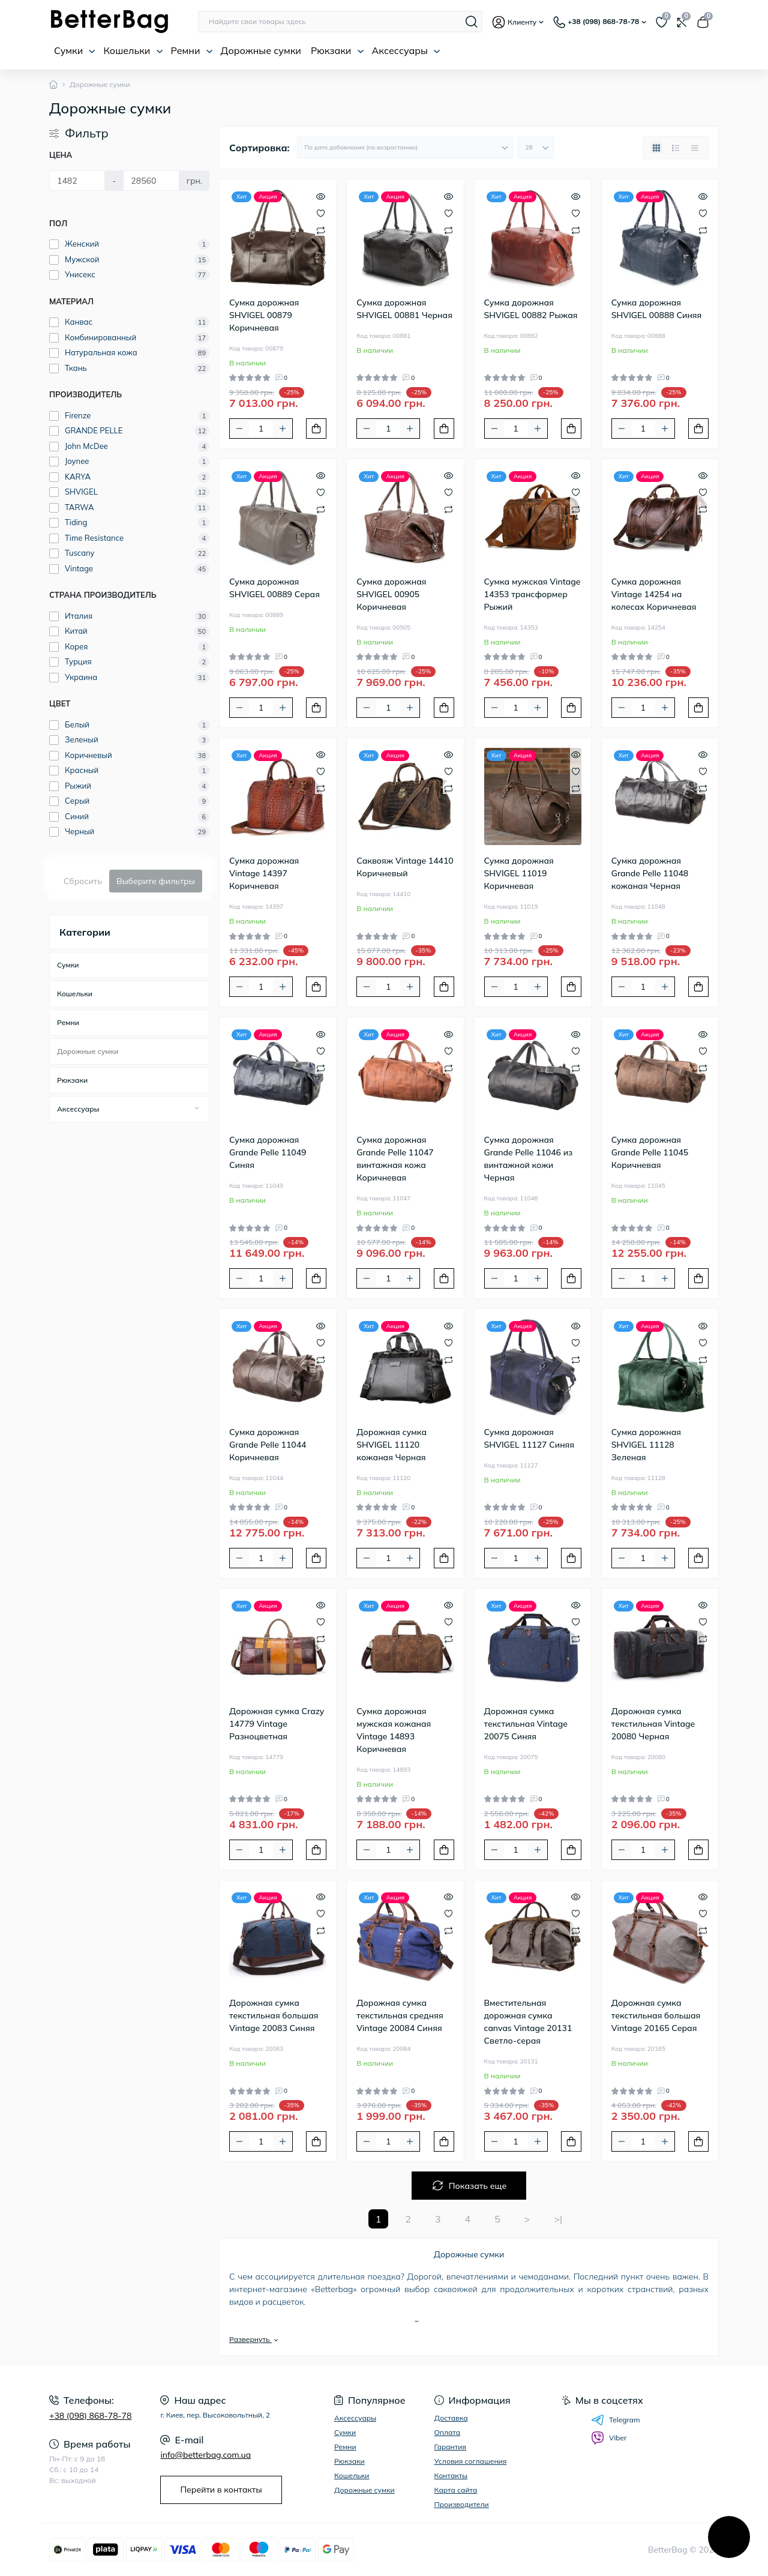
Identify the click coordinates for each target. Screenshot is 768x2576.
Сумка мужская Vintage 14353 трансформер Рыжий (532, 594)
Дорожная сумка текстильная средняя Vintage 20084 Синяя (399, 2015)
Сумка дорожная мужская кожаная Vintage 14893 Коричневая (393, 1730)
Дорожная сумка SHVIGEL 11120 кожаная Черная (391, 1445)
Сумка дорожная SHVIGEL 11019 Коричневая (519, 873)
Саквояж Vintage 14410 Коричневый (404, 867)
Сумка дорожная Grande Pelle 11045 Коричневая (650, 1152)
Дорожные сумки (261, 50)
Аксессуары (406, 50)
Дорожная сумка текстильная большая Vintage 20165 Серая (656, 2015)
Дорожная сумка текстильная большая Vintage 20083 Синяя (274, 2015)
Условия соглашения (470, 2461)
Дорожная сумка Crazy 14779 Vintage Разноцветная (276, 1724)
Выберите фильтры (155, 881)
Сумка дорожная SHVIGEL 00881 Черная (404, 308)
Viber (608, 2438)
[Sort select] (405, 147)
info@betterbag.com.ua (205, 2454)
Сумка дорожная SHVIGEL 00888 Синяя (656, 308)
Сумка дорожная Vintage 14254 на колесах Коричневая (654, 594)
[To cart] (316, 428)
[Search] (472, 22)
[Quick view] (320, 195)
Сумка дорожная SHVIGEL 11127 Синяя (529, 1438)
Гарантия (450, 2446)
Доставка (451, 2417)
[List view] (676, 148)
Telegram (615, 2420)
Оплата (447, 2432)
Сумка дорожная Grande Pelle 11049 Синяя (268, 1152)
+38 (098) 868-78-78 (90, 2415)
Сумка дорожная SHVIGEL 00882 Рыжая (531, 308)
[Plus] (282, 428)
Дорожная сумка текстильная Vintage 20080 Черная (653, 1724)
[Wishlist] (320, 212)
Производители (461, 2504)
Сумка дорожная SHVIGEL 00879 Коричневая (264, 315)
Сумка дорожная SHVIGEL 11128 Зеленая (646, 1445)
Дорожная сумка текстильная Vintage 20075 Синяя (526, 1724)
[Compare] (320, 229)
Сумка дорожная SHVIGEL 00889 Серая (274, 588)
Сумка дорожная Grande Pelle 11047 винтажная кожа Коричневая (395, 1158)
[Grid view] (656, 148)
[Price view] (695, 148)
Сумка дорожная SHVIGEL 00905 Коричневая (391, 594)
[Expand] (197, 1108)
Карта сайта (456, 2489)
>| (558, 2219)
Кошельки (133, 50)
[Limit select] (536, 147)
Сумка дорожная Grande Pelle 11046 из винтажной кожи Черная (528, 1158)
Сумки (74, 50)
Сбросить (83, 881)
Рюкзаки (337, 50)
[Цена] (77, 180)
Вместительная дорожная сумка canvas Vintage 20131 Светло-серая (528, 2021)
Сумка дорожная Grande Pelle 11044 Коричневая (268, 1445)
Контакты (451, 2475)
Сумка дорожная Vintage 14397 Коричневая (264, 873)
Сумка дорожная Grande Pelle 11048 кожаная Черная (650, 873)
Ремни (192, 50)
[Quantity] (261, 428)
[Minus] (239, 428)
